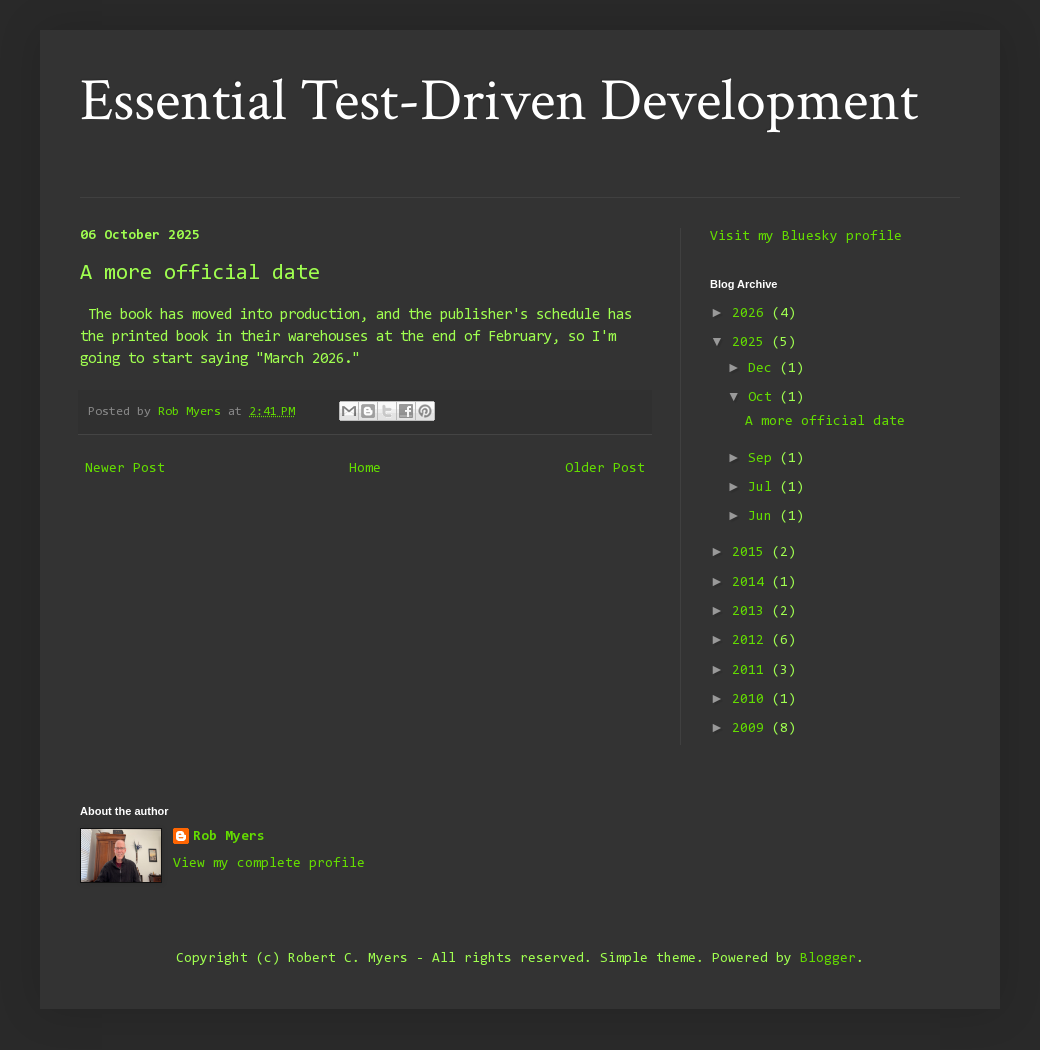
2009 (752, 729)
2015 (752, 553)
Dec (764, 369)
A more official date (825, 422)
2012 (752, 641)
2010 (752, 700)
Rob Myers (229, 837)
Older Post (605, 469)
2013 (752, 612)
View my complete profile (269, 864)
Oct (764, 398)
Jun (764, 517)
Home (365, 469)
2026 (752, 314)
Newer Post (125, 469)
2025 (752, 343)
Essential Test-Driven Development (499, 101)
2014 (752, 583)
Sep (764, 459)
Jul (764, 488)
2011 (752, 671)
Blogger (828, 959)
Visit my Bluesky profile (806, 237)
